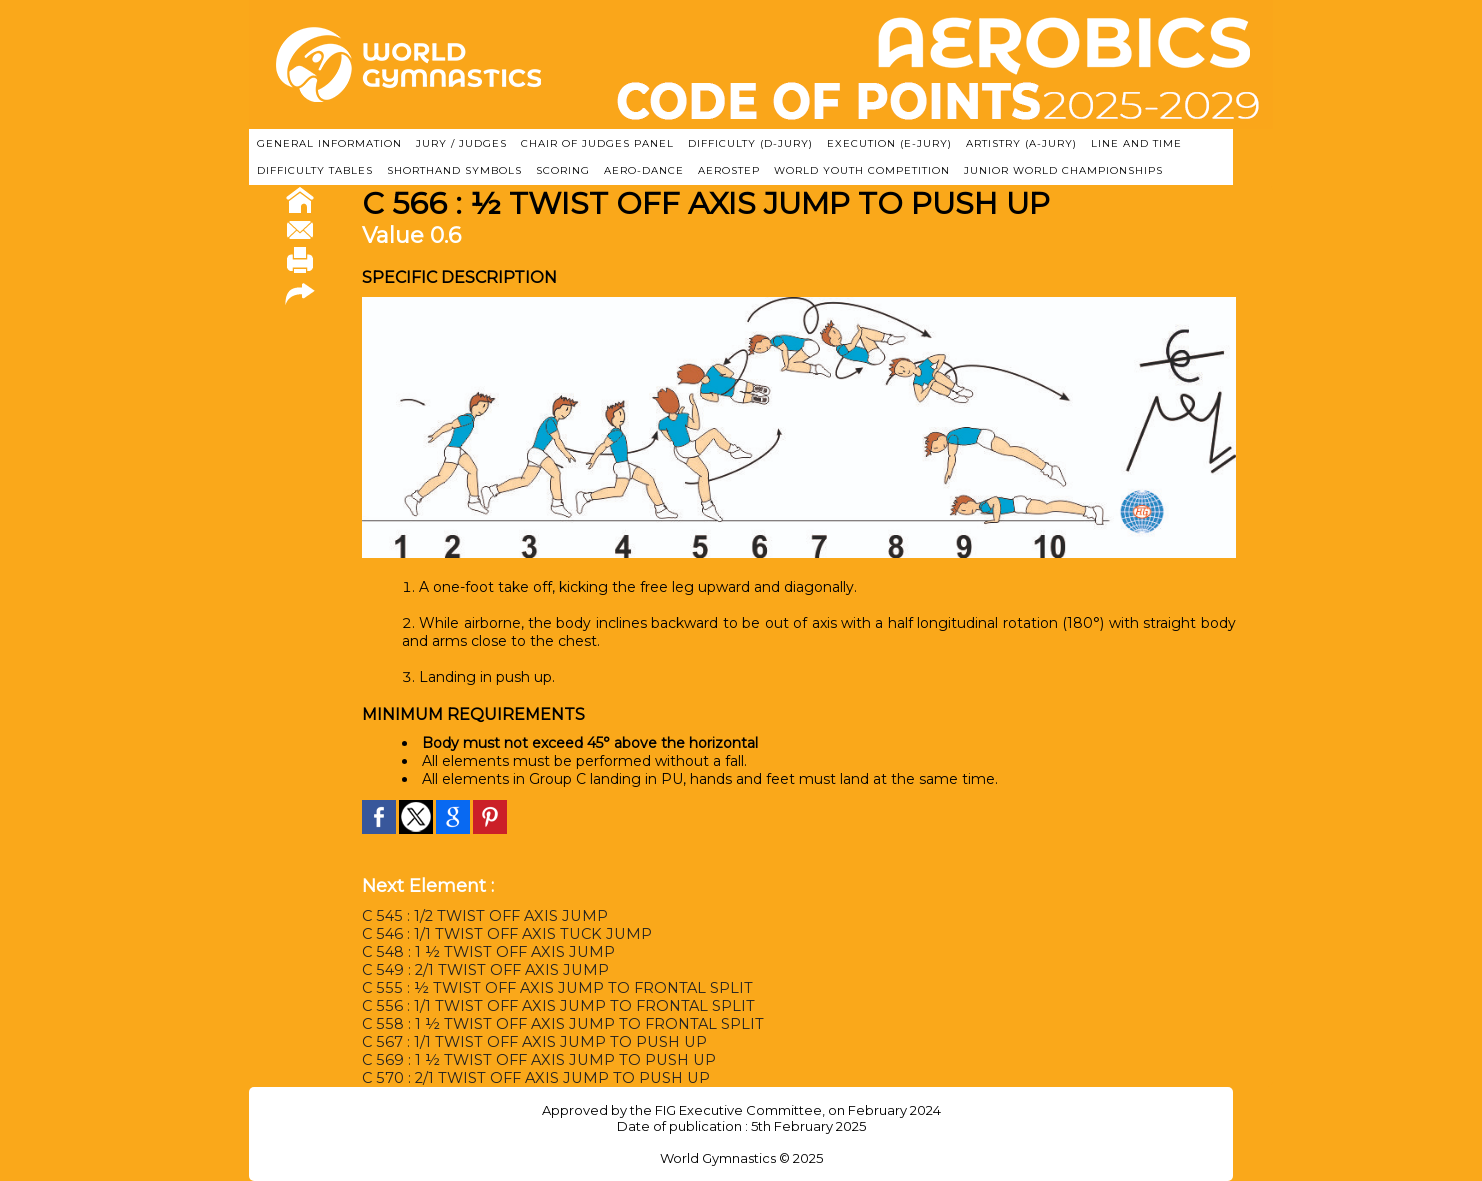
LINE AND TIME (1136, 143)
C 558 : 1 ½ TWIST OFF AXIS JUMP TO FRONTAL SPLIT (555, 1024)
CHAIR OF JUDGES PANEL (597, 143)
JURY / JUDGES (461, 143)
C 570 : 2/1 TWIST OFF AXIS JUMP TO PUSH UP (529, 1078)
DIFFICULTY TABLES (315, 170)
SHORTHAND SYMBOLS (454, 170)
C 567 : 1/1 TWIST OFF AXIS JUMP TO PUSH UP (527, 1042)
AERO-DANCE (644, 170)
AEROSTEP (729, 170)
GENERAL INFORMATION (329, 143)
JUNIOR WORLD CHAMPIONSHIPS (1063, 170)
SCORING (563, 170)
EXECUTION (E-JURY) (889, 143)
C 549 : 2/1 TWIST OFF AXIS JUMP (480, 970)
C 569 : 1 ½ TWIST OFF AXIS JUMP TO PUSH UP (531, 1060)
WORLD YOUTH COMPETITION (862, 170)
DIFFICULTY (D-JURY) (750, 143)
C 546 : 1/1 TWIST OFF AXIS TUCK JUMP (500, 934)
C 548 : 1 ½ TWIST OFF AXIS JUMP (484, 952)
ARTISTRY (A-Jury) (1021, 143)
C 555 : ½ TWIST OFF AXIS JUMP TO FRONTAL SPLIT (549, 988)
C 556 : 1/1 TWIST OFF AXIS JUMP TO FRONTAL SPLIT (550, 1006)
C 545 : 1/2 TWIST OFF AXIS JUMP (479, 916)
